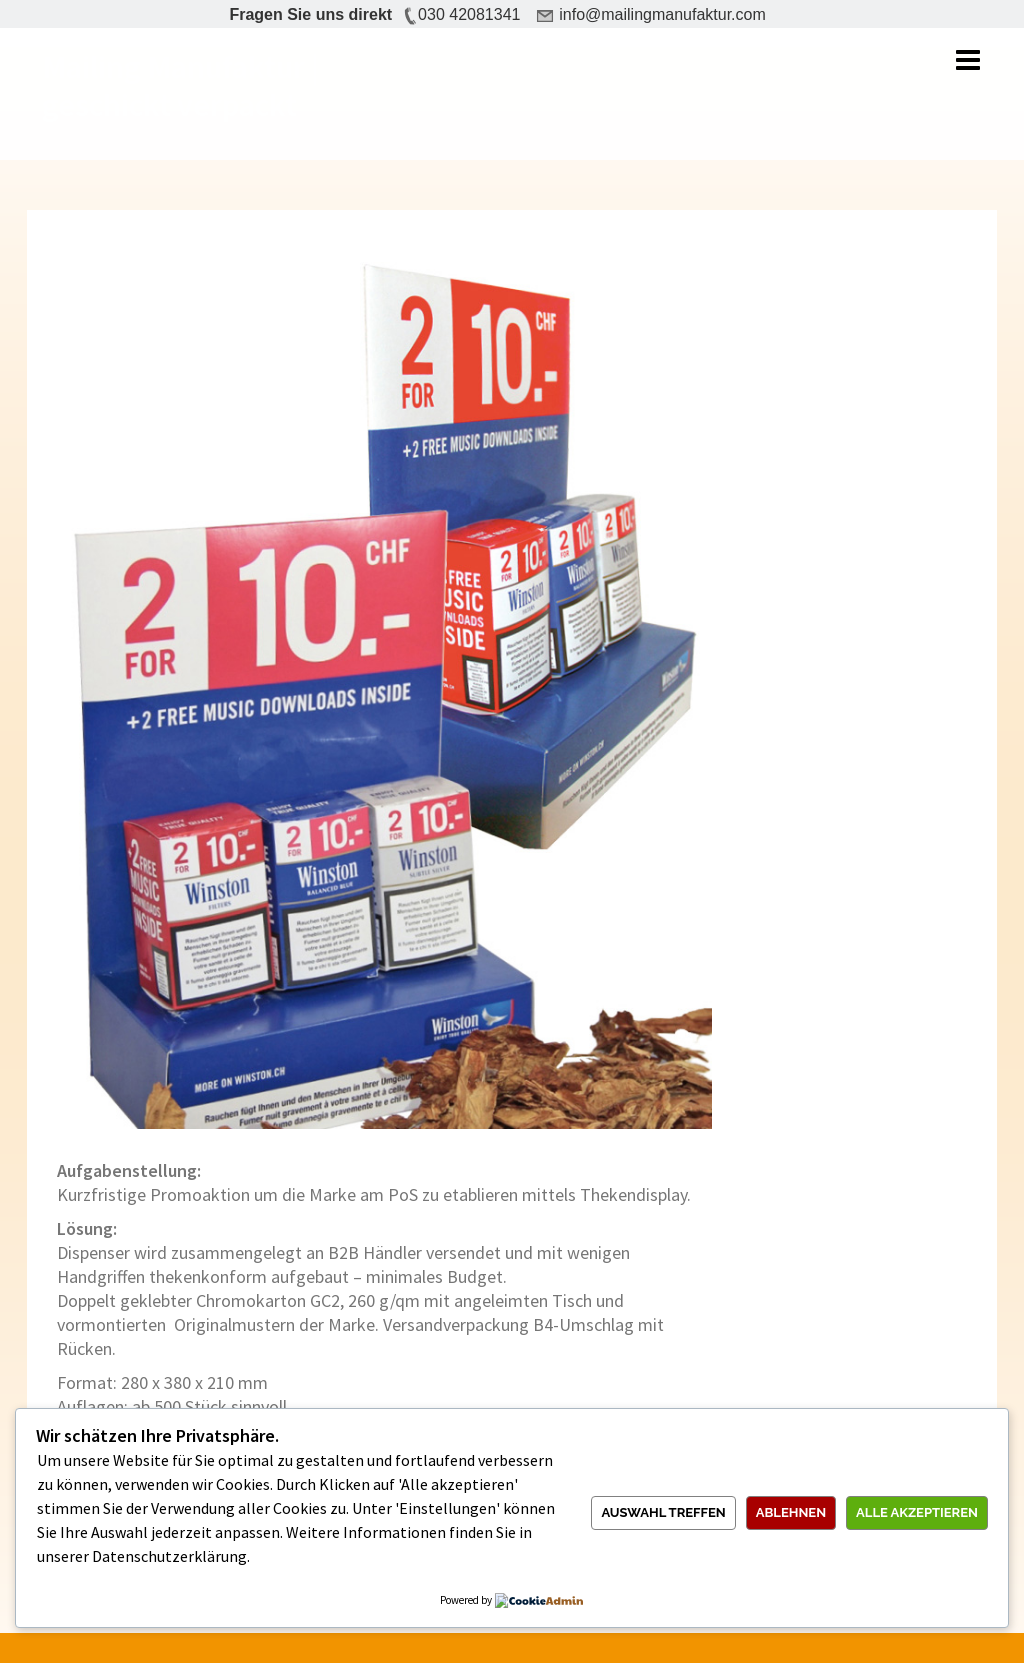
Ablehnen (791, 1512)
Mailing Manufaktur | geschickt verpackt (180, 86)
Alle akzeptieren (917, 1512)
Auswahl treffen (663, 1512)
